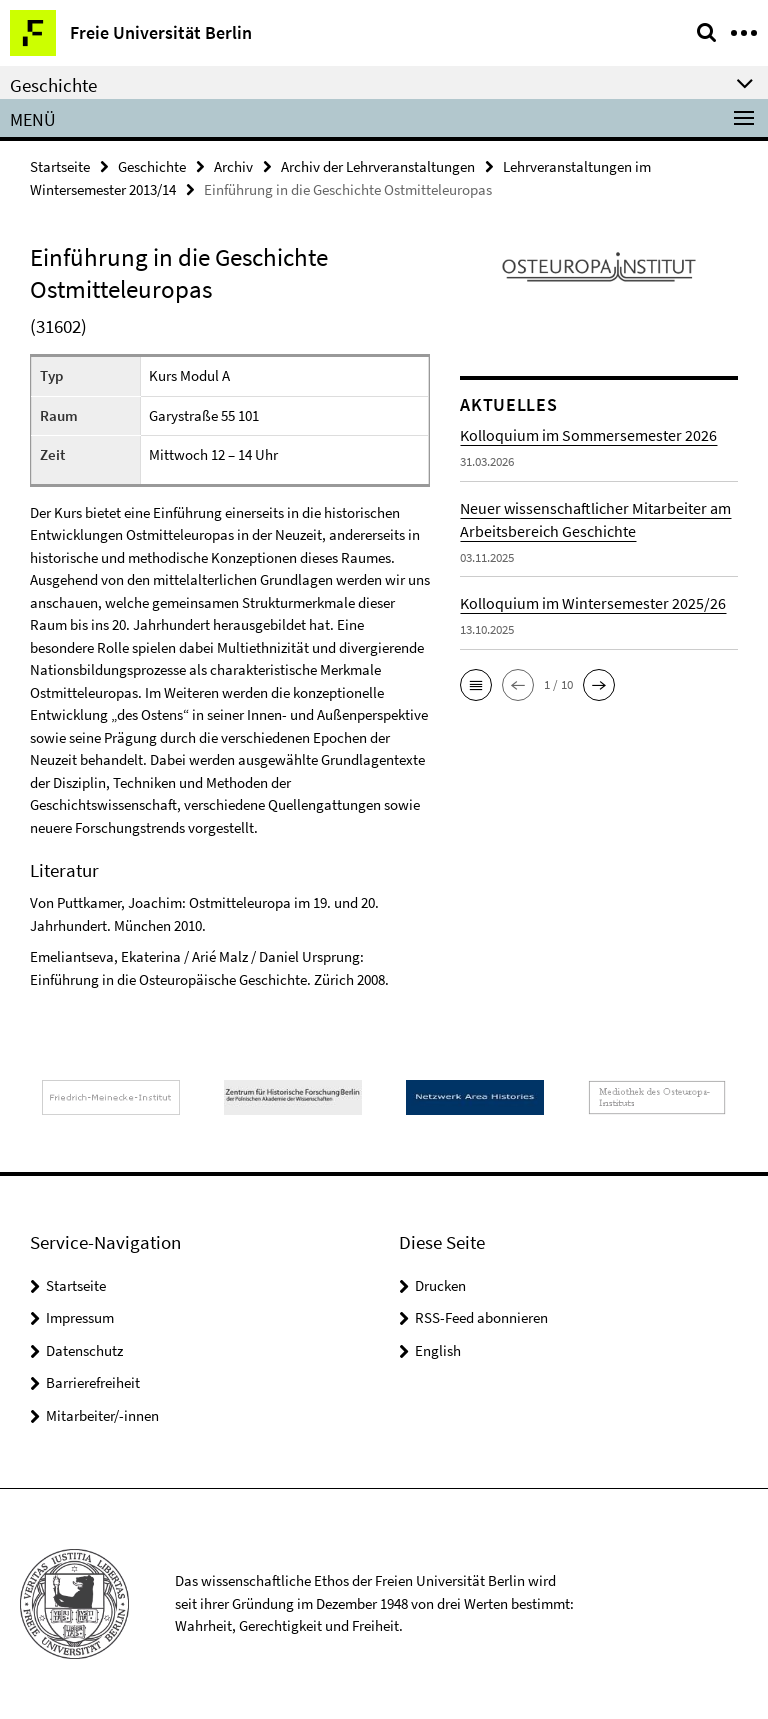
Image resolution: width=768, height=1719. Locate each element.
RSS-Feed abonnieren (481, 1317)
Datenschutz (84, 1350)
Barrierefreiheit (93, 1382)
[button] (476, 685)
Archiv (233, 166)
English (438, 1350)
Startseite (60, 166)
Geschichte (152, 166)
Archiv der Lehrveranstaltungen (378, 166)
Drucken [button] (440, 1285)
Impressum (80, 1317)
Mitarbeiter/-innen (102, 1415)
